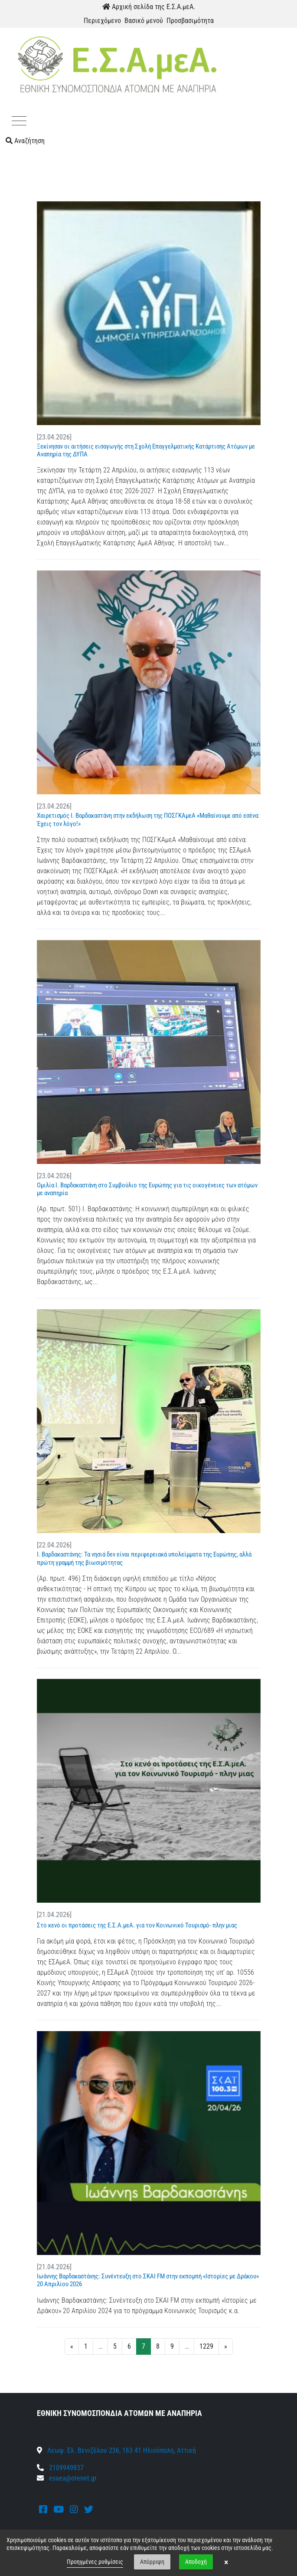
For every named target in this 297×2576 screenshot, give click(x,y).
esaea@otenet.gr (73, 2478)
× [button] (226, 2562)
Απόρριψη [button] (152, 2561)
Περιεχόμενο (102, 20)
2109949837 (60, 2468)
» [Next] (225, 2346)
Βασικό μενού (143, 20)
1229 (206, 2346)
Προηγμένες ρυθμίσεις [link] (95, 2561)
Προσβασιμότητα (190, 20)
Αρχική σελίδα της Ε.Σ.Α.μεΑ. (148, 7)
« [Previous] (71, 2346)
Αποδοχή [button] (196, 2561)
